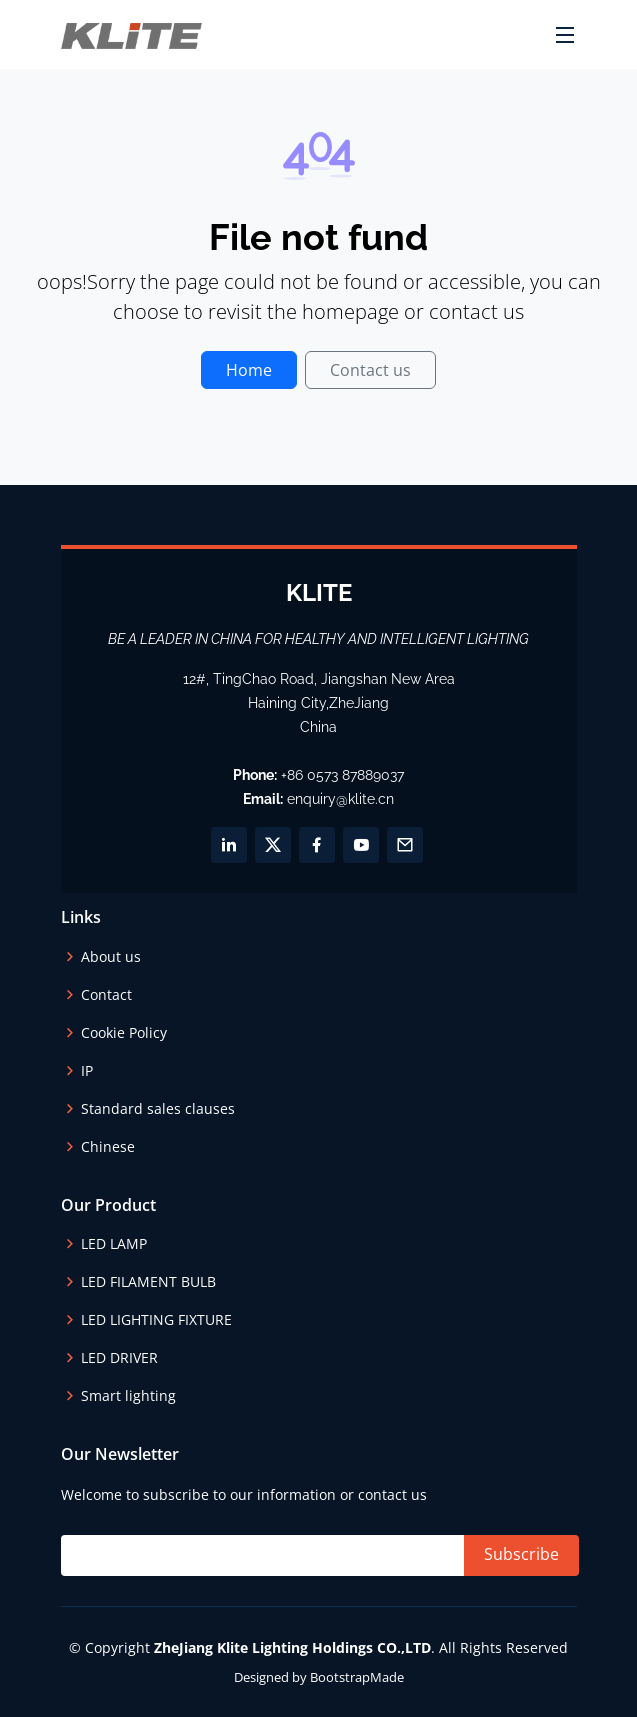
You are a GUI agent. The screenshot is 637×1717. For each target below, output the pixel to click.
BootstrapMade (357, 1677)
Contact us (370, 370)
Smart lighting (128, 1396)
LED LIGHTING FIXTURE (156, 1320)
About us (111, 957)
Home (249, 370)
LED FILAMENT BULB (148, 1282)
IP (87, 1071)
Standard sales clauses (158, 1109)
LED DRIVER (119, 1358)
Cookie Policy (124, 1033)
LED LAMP (114, 1244)
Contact (106, 995)
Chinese (108, 1147)
